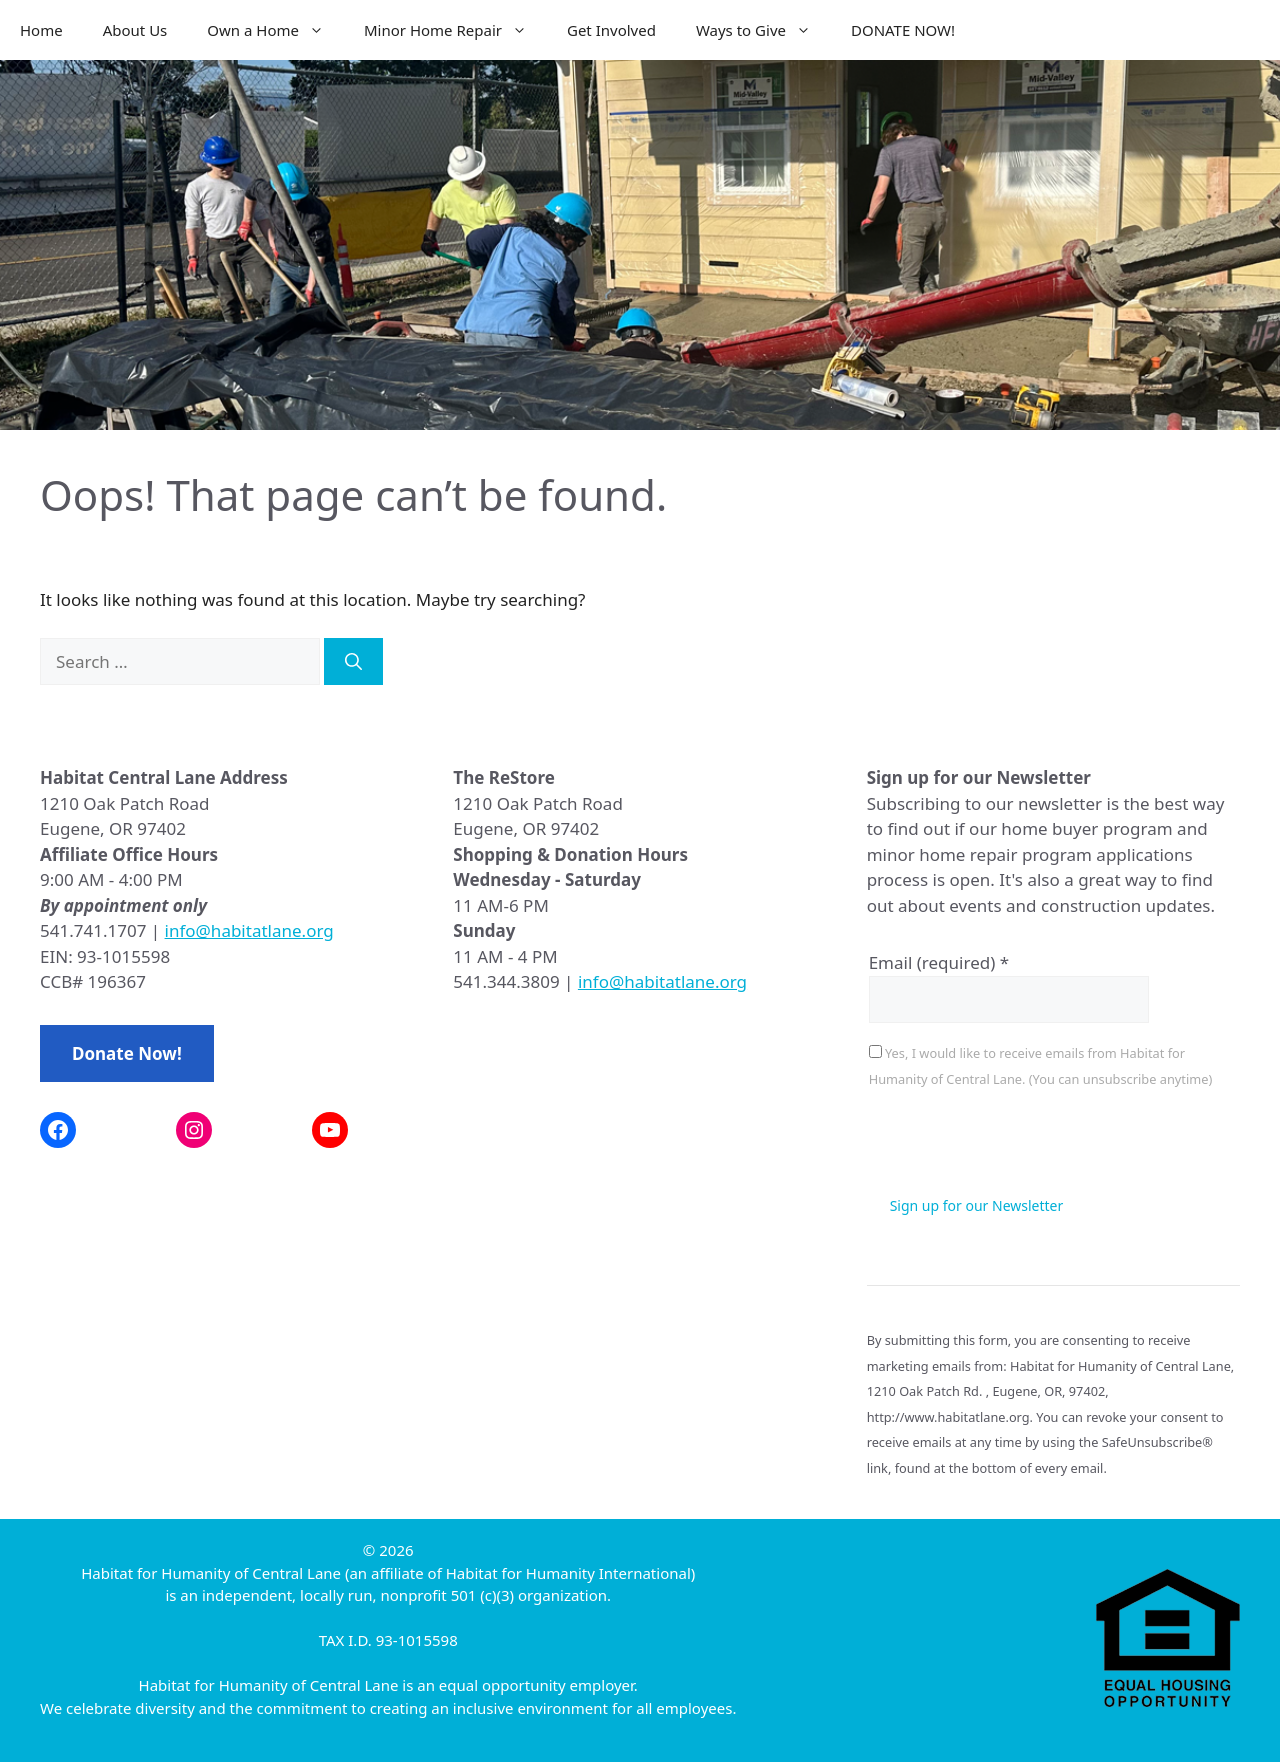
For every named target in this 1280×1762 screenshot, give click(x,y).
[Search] (353, 662)
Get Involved (611, 30)
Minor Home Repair (455, 30)
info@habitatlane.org (249, 930)
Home (41, 30)
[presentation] (1021, 1145)
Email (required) (939, 962)
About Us (135, 30)
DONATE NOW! (903, 30)
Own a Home (275, 30)
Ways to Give (763, 30)
